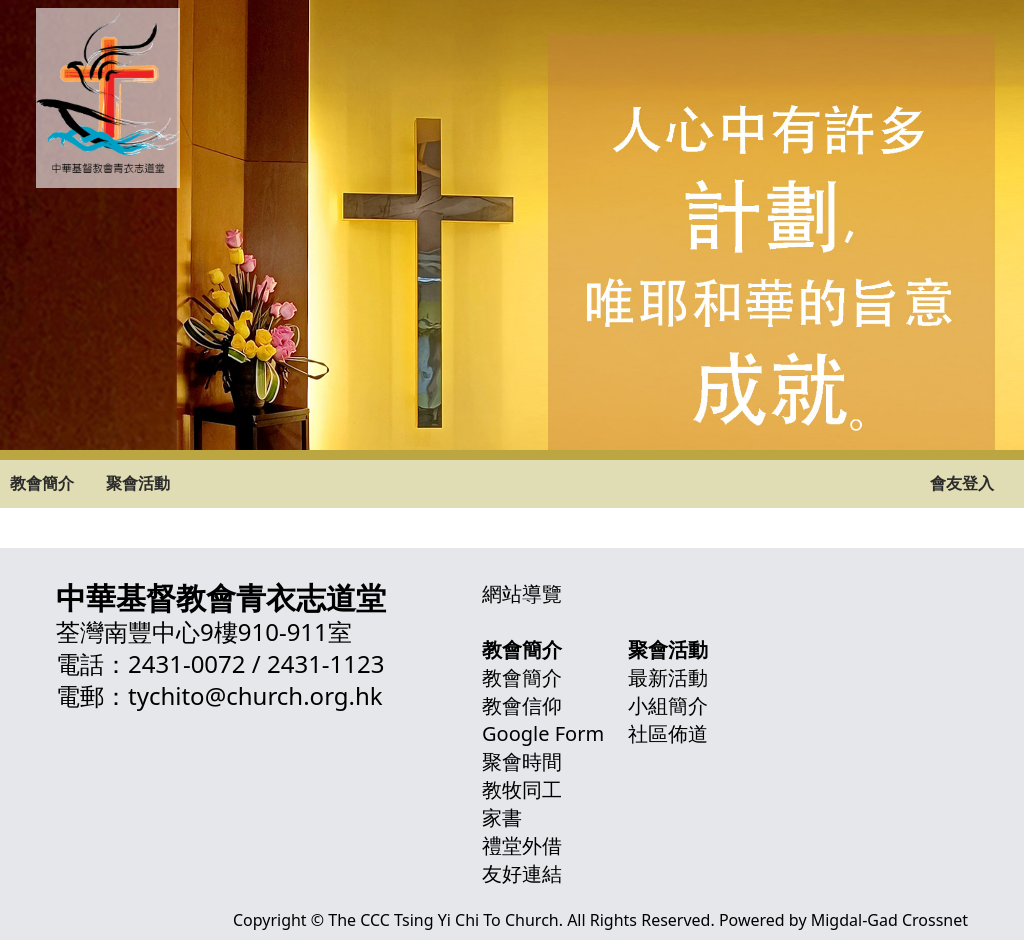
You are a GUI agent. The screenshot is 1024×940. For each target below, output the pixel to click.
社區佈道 (668, 733)
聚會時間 (522, 761)
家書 (502, 817)
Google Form (543, 733)
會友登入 (962, 483)
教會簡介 (42, 483)
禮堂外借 (522, 845)
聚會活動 (138, 483)
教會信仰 (522, 705)
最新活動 (668, 677)
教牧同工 (522, 789)
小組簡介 (668, 705)
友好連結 (522, 873)
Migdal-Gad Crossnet (889, 920)
